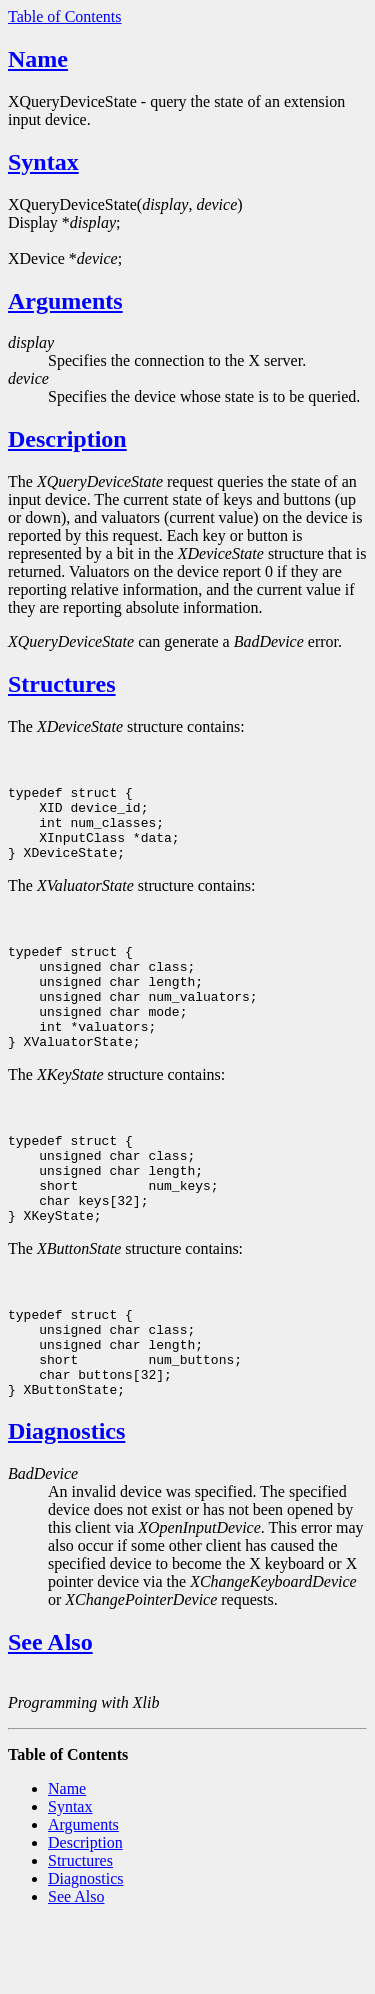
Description (67, 439)
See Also (50, 1714)
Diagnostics (66, 1503)
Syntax (43, 162)
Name (38, 59)
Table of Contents (65, 16)
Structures (62, 684)
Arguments (65, 301)
